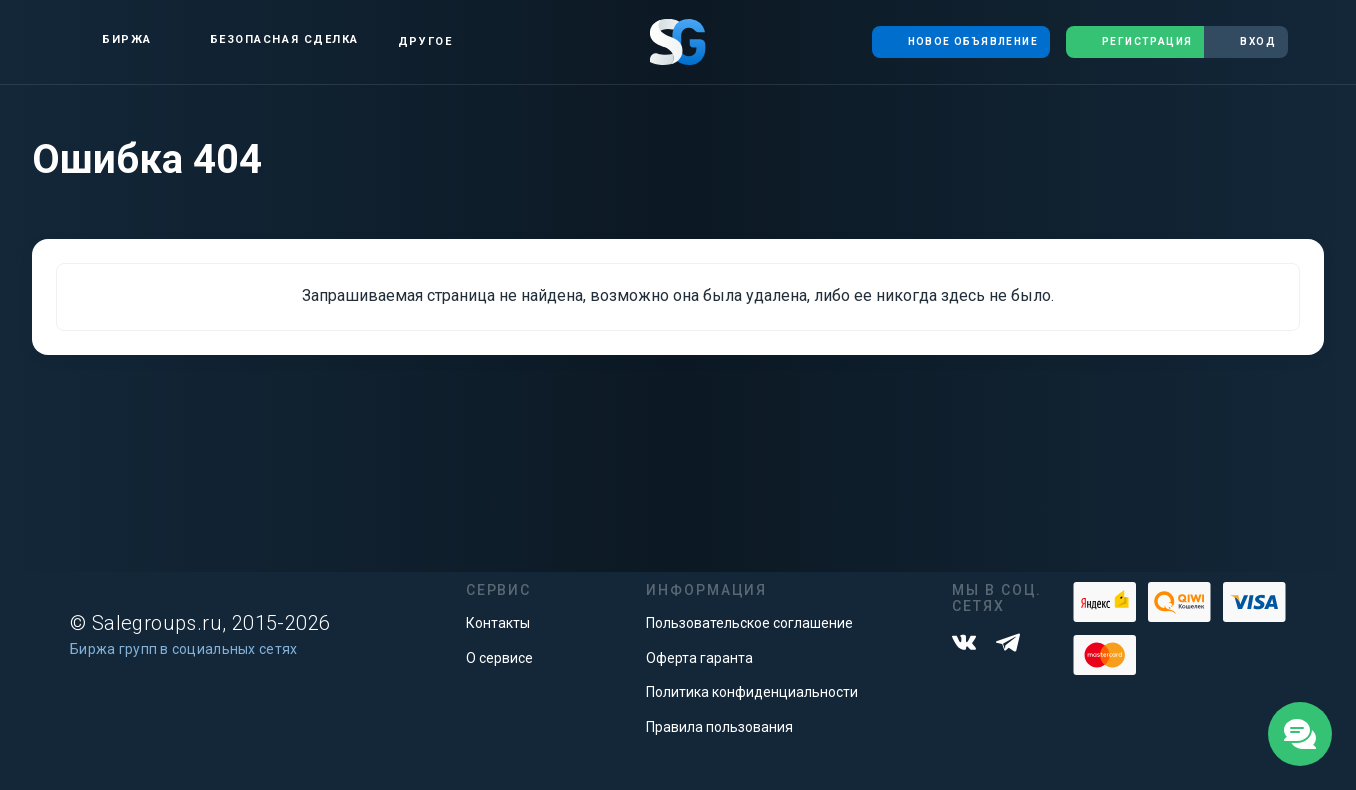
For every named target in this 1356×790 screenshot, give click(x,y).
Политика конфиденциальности (752, 692)
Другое (425, 41)
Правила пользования (719, 727)
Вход (1246, 42)
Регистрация (1135, 42)
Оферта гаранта (699, 658)
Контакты (498, 623)
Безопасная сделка (267, 40)
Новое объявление (961, 42)
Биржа (110, 39)
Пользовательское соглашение (749, 623)
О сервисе (499, 658)
